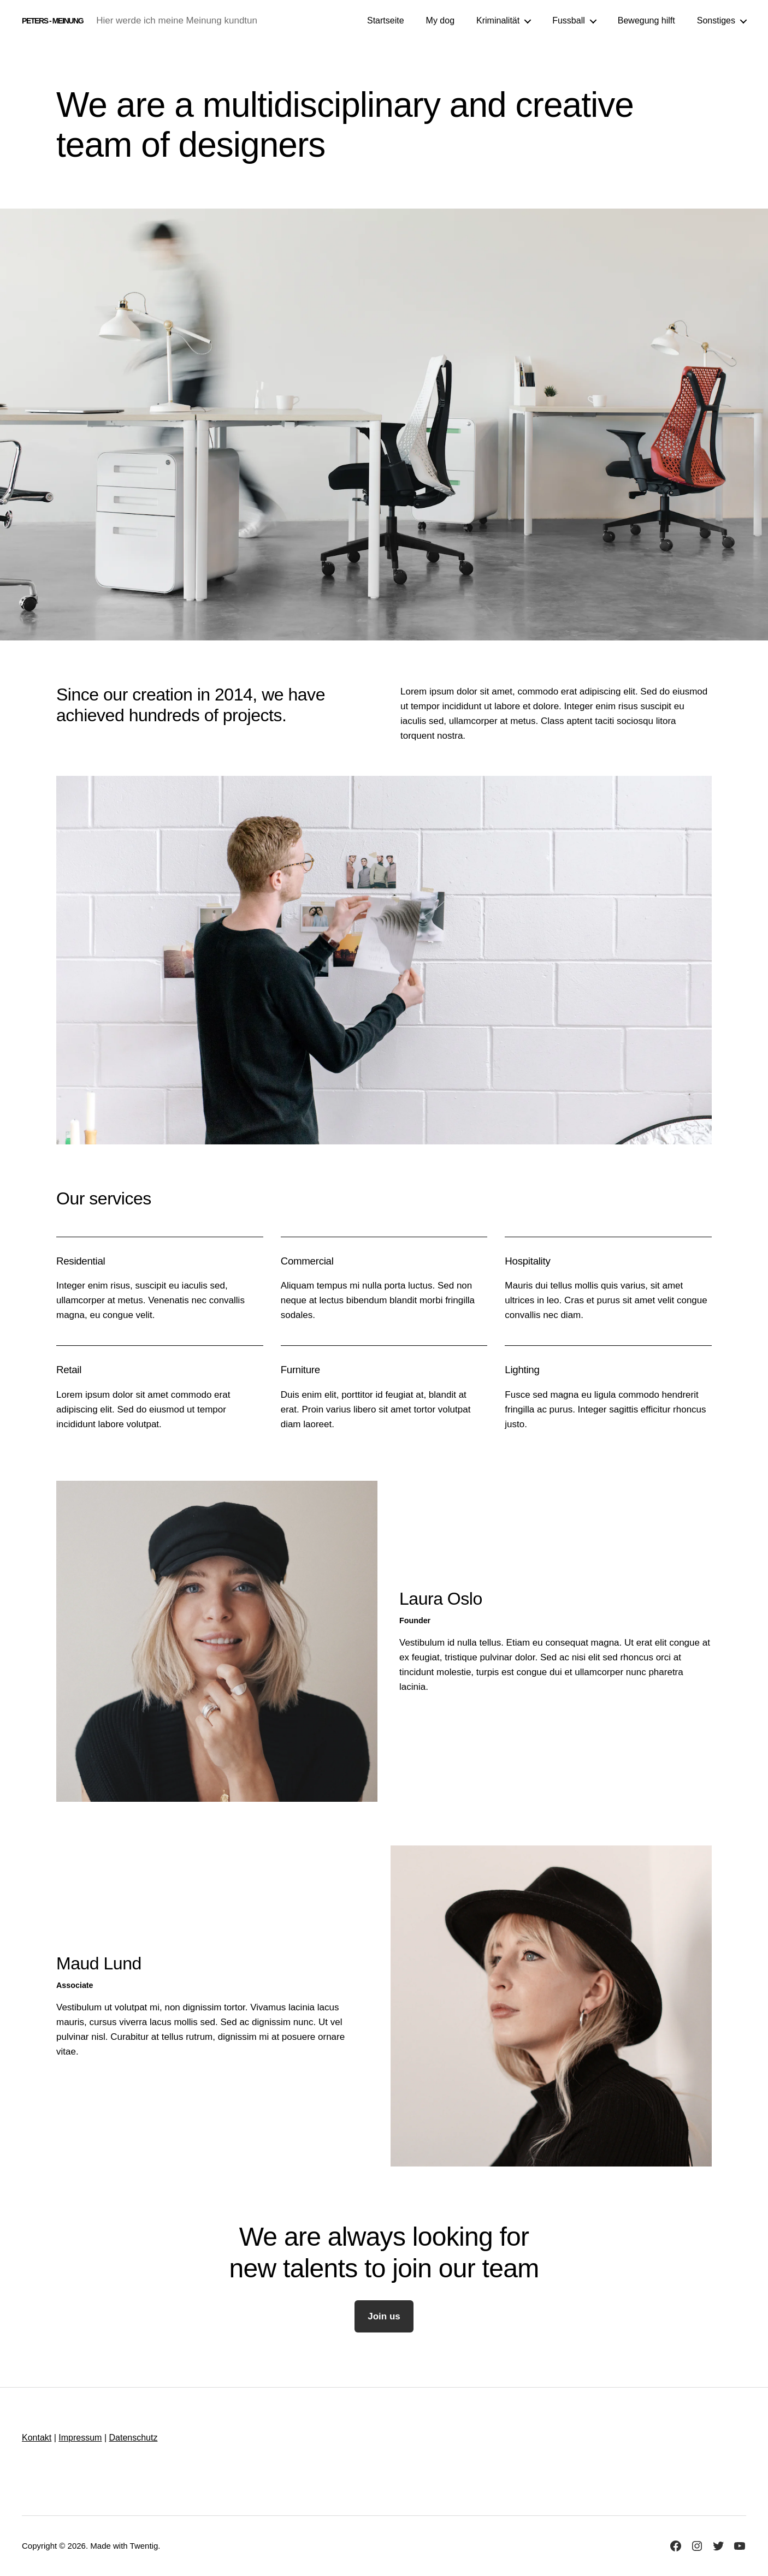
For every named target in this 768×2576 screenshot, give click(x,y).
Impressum (80, 2437)
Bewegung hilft (646, 20)
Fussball (568, 20)
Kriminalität (497, 20)
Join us (384, 2316)
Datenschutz (133, 2437)
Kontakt (36, 2437)
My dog (440, 20)
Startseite (385, 20)
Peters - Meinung (52, 21)
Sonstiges (716, 20)
